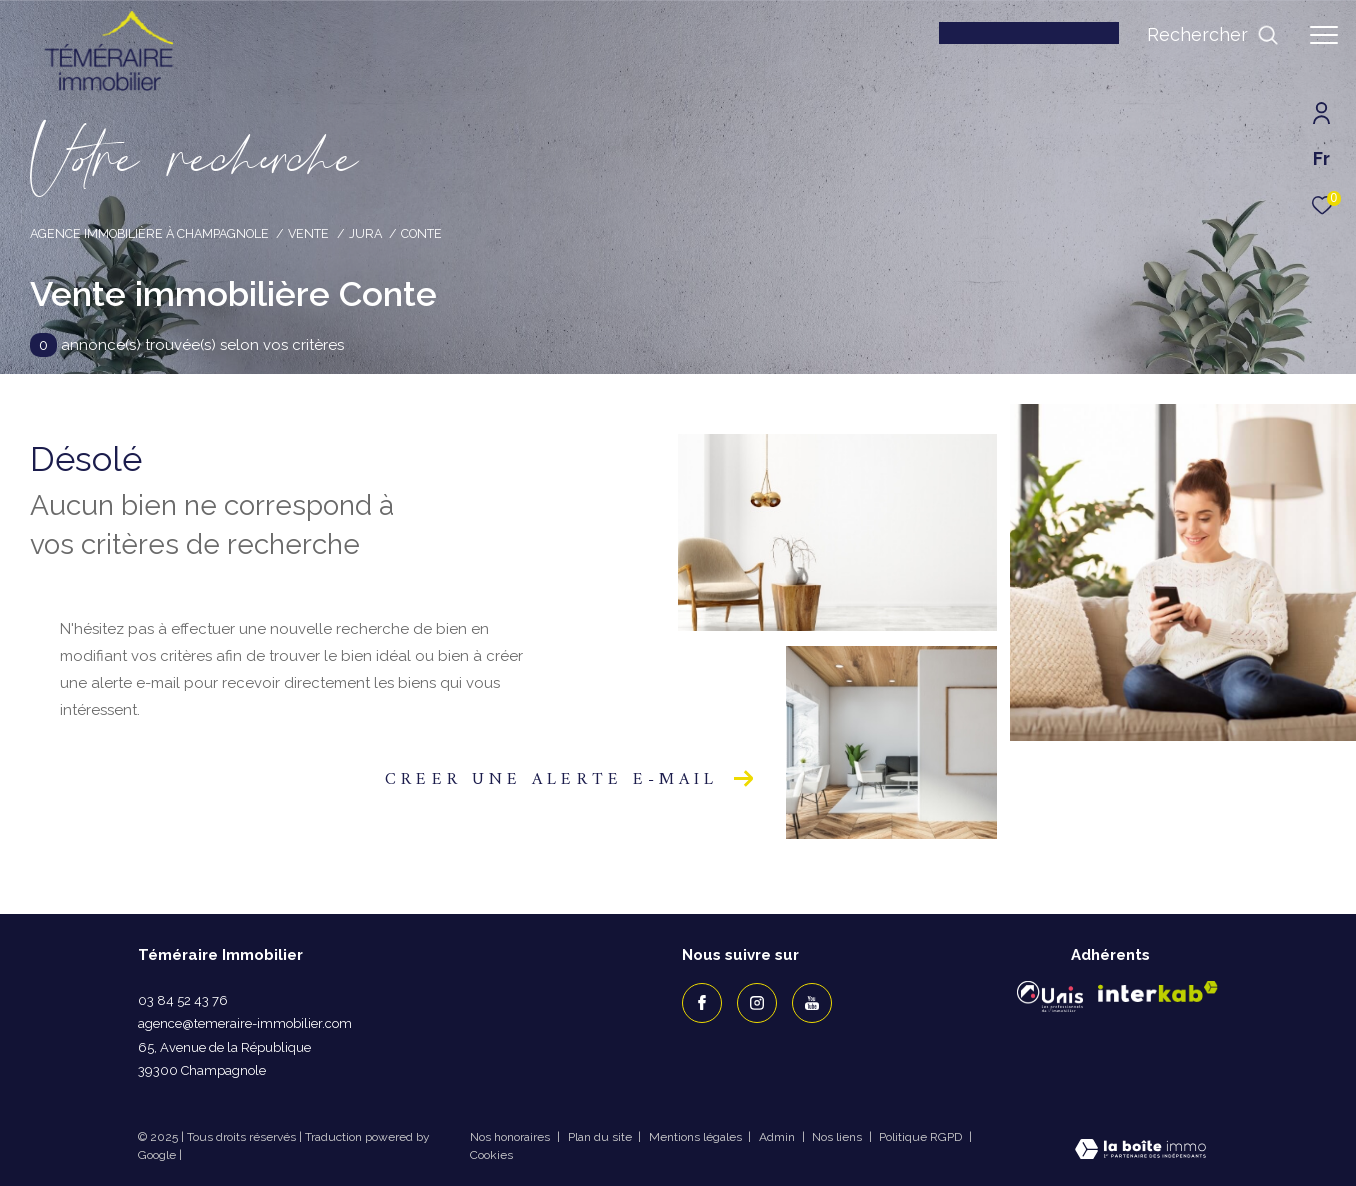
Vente (308, 233)
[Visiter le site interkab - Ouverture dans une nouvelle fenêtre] (1158, 991)
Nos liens (838, 1137)
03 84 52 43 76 (183, 1000)
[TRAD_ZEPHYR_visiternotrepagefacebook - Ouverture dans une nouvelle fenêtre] (702, 1003)
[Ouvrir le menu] (1324, 35)
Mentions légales (697, 1137)
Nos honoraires (511, 1137)
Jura (365, 233)
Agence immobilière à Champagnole (149, 233)
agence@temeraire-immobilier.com (245, 1023)
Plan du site (601, 1137)
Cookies (491, 1155)
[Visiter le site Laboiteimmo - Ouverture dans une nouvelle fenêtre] (1140, 1151)
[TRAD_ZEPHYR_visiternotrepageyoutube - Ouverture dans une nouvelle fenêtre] (812, 1003)
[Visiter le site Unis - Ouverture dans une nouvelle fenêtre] (1050, 996)
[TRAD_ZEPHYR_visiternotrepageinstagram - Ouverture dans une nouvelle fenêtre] (757, 1003)
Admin (778, 1137)
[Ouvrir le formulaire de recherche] (1213, 35)
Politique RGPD (920, 1137)
